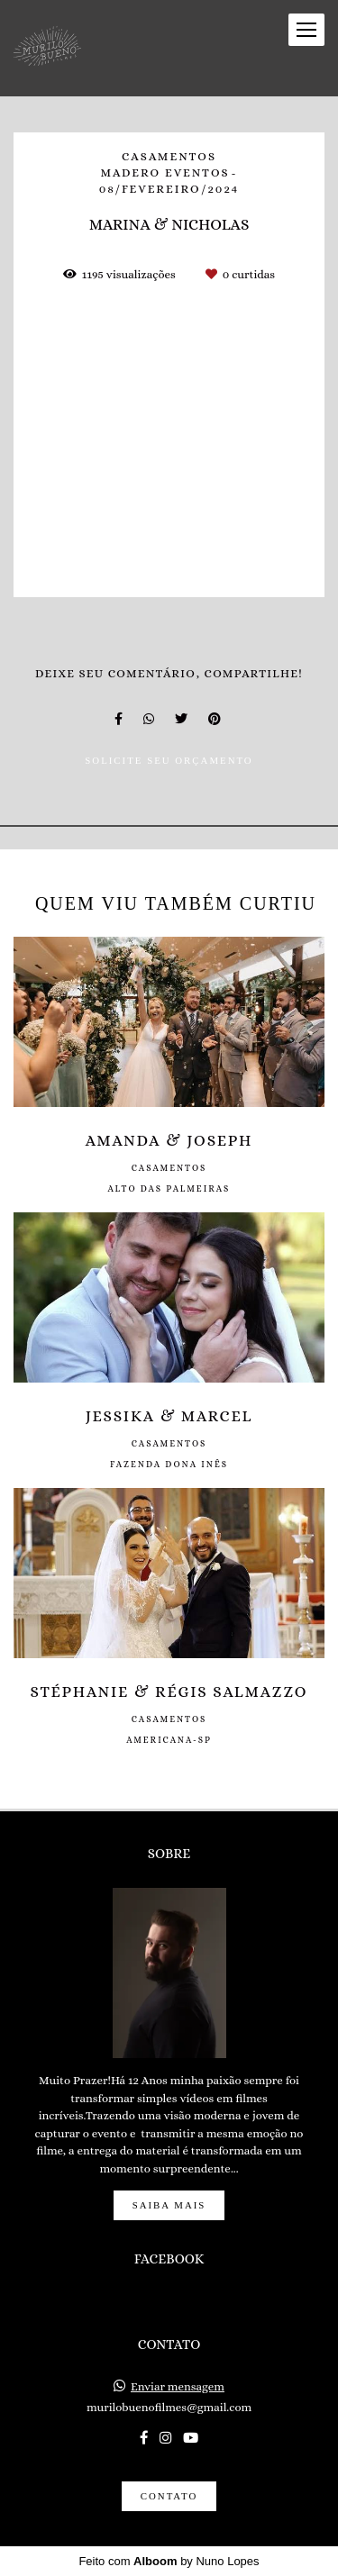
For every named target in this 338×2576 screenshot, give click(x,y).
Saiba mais (169, 2205)
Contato (169, 2495)
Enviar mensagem (177, 2386)
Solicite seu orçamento (168, 760)
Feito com (168, 2561)
